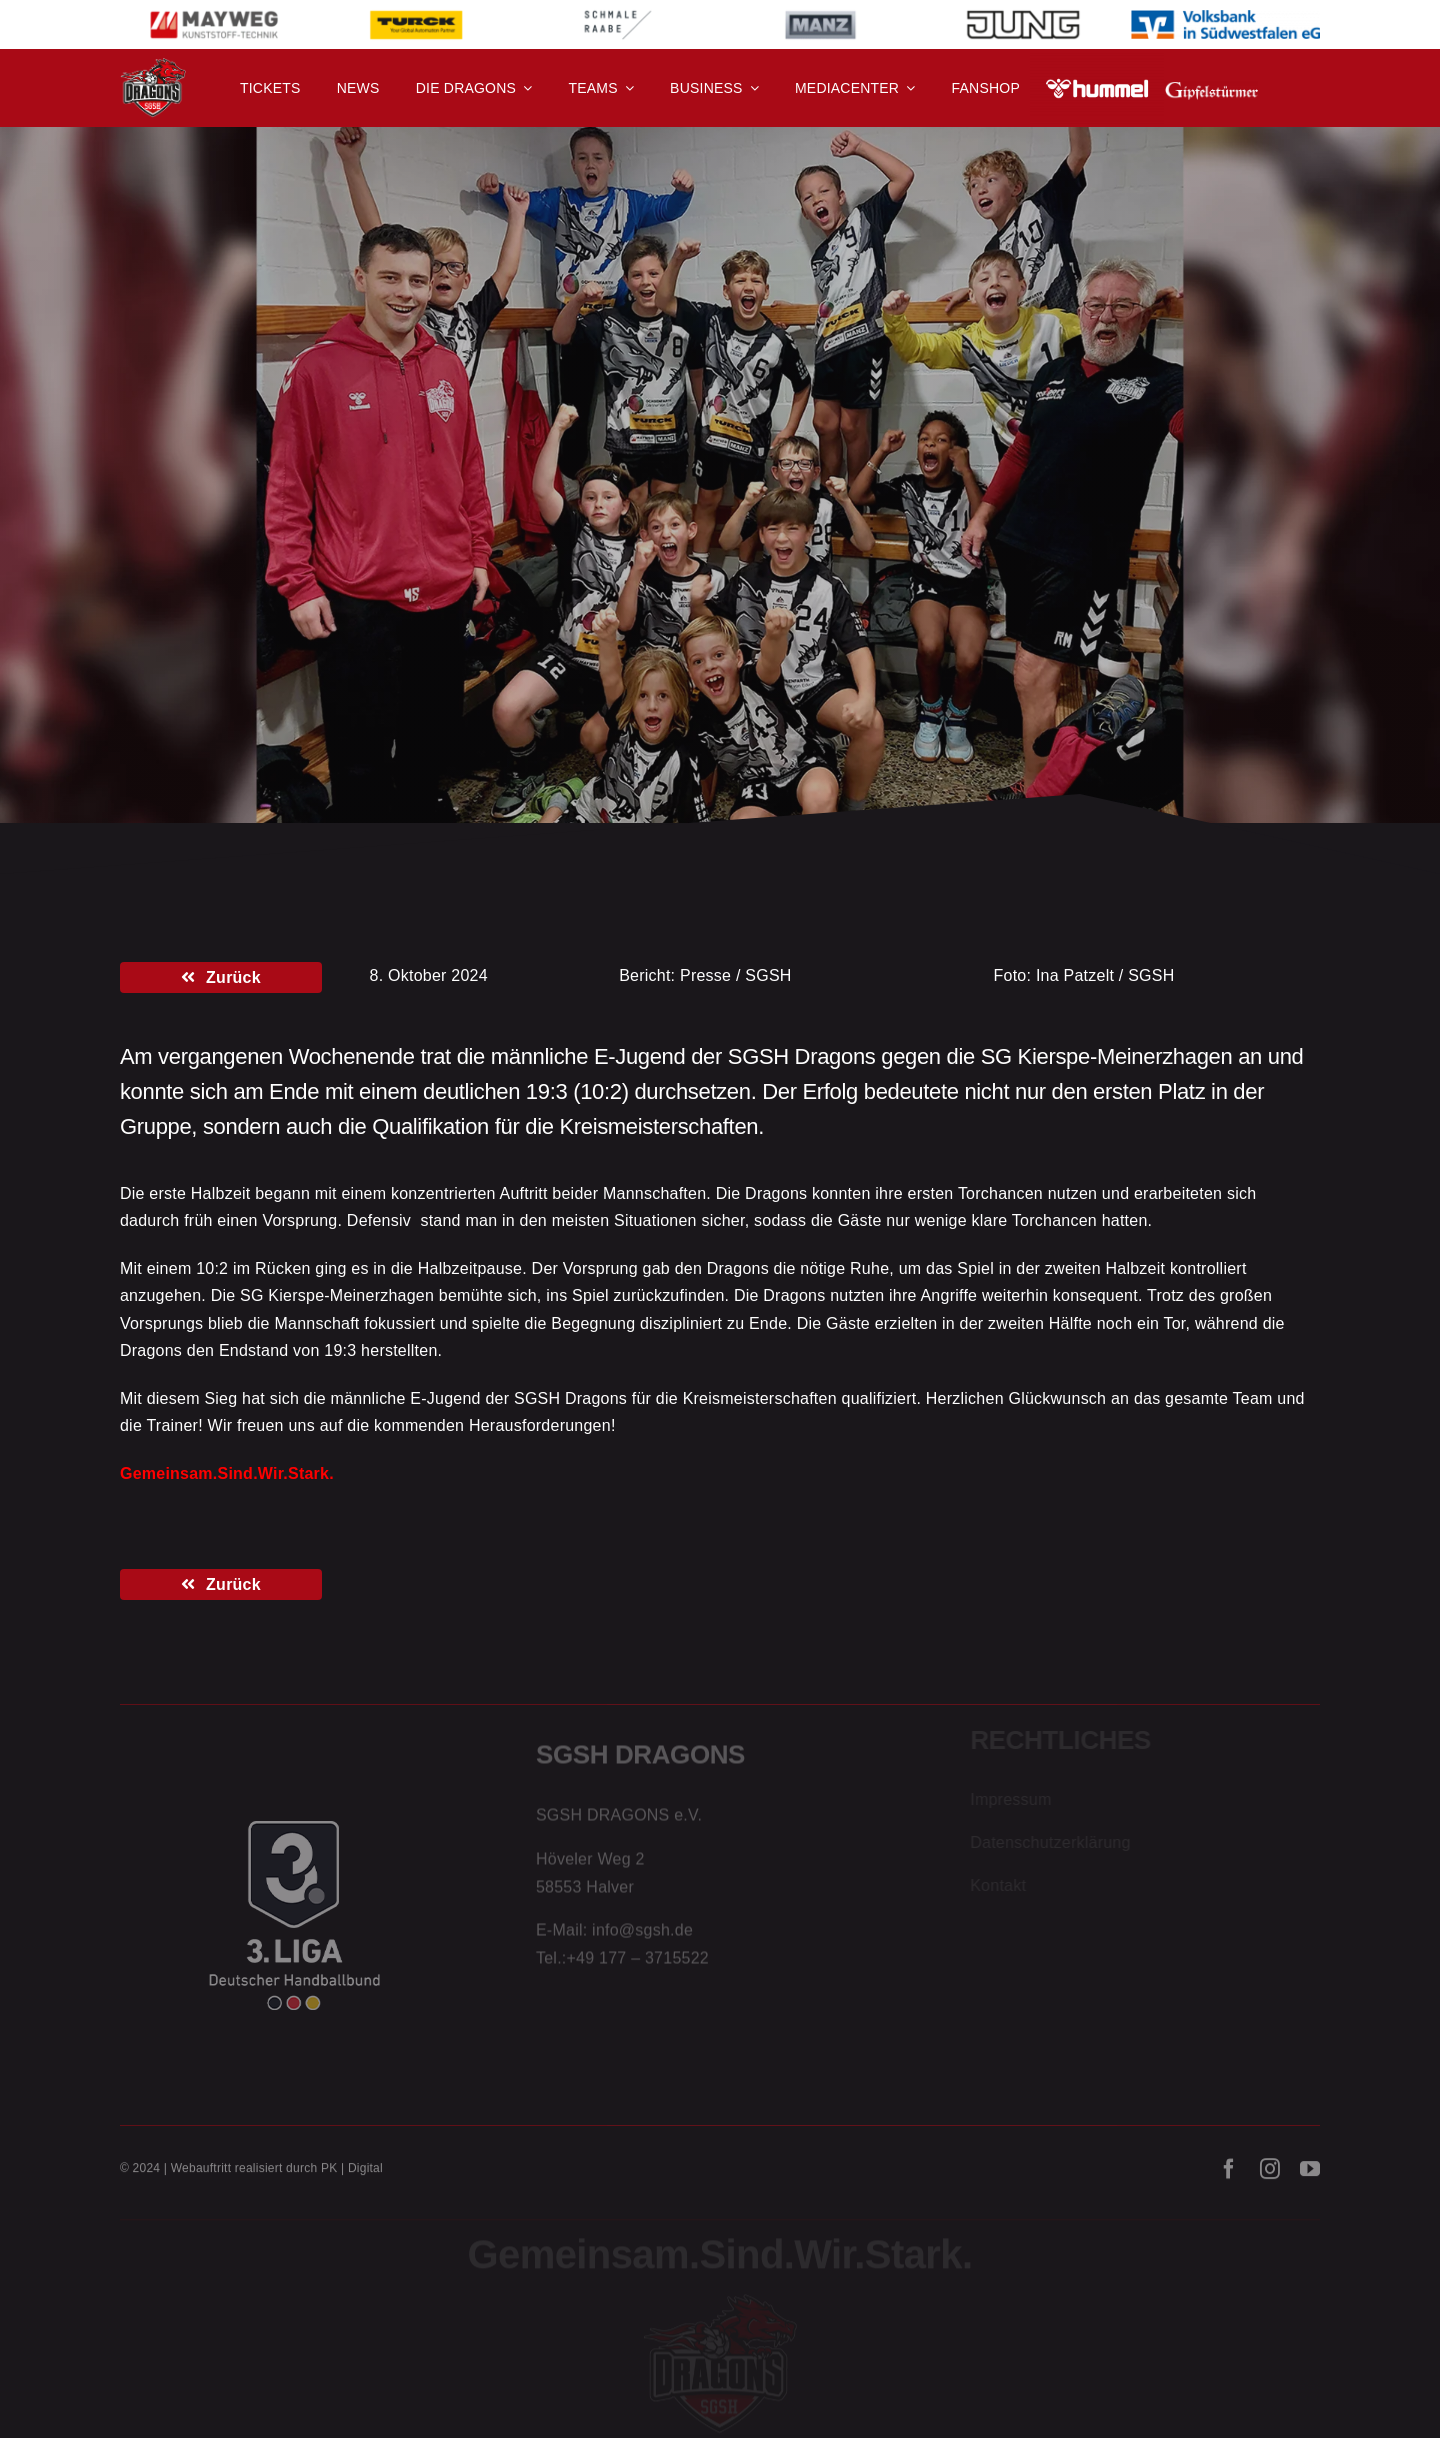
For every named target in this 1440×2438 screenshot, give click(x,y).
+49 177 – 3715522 (638, 1962)
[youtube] (1310, 2176)
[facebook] (1229, 2176)
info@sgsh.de (642, 1935)
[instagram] (1270, 2176)
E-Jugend (261, 462)
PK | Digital (352, 2175)
